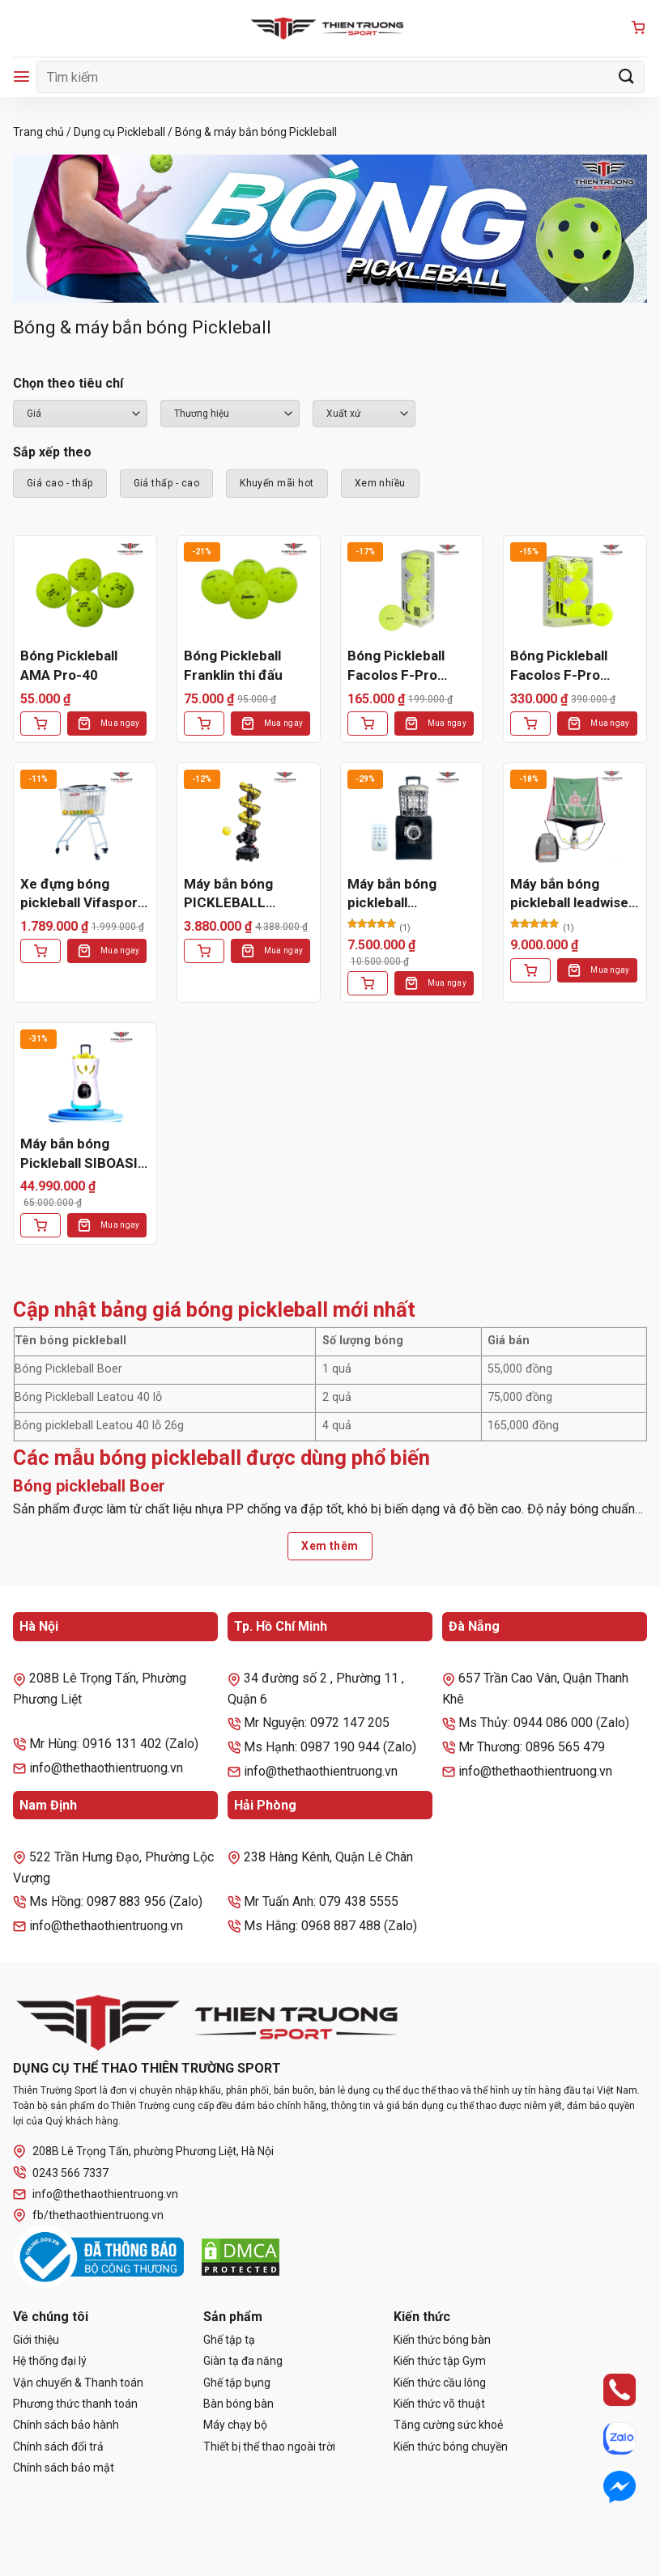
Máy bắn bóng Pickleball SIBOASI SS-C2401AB (79, 1154)
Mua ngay (119, 723)
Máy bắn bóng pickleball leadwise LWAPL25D (569, 895)
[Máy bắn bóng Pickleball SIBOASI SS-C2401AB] (85, 1078)
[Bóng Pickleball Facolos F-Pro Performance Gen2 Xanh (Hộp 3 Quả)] (412, 590)
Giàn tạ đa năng (243, 2360)
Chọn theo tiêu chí (68, 383)
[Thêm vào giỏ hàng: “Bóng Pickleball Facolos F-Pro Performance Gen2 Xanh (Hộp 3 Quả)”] (367, 723)
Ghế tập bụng (236, 2382)
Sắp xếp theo (52, 452)
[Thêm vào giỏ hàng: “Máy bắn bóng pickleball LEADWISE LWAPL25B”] (367, 983)
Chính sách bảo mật (63, 2467)
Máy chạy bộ (235, 2424)
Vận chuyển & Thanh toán (78, 2382)
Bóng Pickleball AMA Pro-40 (68, 665)
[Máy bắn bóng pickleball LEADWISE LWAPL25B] (412, 818)
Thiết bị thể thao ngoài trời (269, 2446)
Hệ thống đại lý (50, 2360)
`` (364, 413)
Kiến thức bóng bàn (442, 2339)
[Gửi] (627, 76)
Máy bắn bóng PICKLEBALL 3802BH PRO (228, 895)
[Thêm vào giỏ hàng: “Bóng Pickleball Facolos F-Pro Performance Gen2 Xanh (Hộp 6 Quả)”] (530, 723)
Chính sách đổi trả (58, 2446)
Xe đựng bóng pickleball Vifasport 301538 (81, 895)
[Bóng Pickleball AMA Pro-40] (85, 590)
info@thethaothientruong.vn (95, 2194)
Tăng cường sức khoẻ (448, 2424)
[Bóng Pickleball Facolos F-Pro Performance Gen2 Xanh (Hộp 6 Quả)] (575, 590)
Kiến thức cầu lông (440, 2382)
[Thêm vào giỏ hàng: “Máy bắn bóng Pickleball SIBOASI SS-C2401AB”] (40, 1225)
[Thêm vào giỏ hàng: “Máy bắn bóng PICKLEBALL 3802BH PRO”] (204, 951)
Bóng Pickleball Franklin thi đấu (233, 665)
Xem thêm (329, 1545)
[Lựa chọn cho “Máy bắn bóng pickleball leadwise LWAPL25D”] (530, 970)
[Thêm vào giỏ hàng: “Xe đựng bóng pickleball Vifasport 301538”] (40, 951)
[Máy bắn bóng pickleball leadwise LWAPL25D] (575, 818)
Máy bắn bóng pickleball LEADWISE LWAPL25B (391, 895)
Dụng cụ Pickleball (119, 131)
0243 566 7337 (61, 2172)
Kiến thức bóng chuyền (451, 2446)
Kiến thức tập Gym (440, 2360)
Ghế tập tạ (229, 2339)
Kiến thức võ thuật (439, 2403)
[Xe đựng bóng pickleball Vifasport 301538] (85, 818)
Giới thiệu (36, 2339)
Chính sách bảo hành (66, 2424)
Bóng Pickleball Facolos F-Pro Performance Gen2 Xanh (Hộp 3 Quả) (409, 666)
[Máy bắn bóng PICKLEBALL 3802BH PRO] (248, 818)
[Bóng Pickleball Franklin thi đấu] (248, 590)
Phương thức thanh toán (75, 2403)
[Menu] (21, 76)
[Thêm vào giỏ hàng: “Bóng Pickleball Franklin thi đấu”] (204, 723)
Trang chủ (38, 131)
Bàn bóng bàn (238, 2403)
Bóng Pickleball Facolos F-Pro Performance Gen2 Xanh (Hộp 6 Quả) (571, 666)
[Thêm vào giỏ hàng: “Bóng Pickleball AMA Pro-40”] (40, 723)
